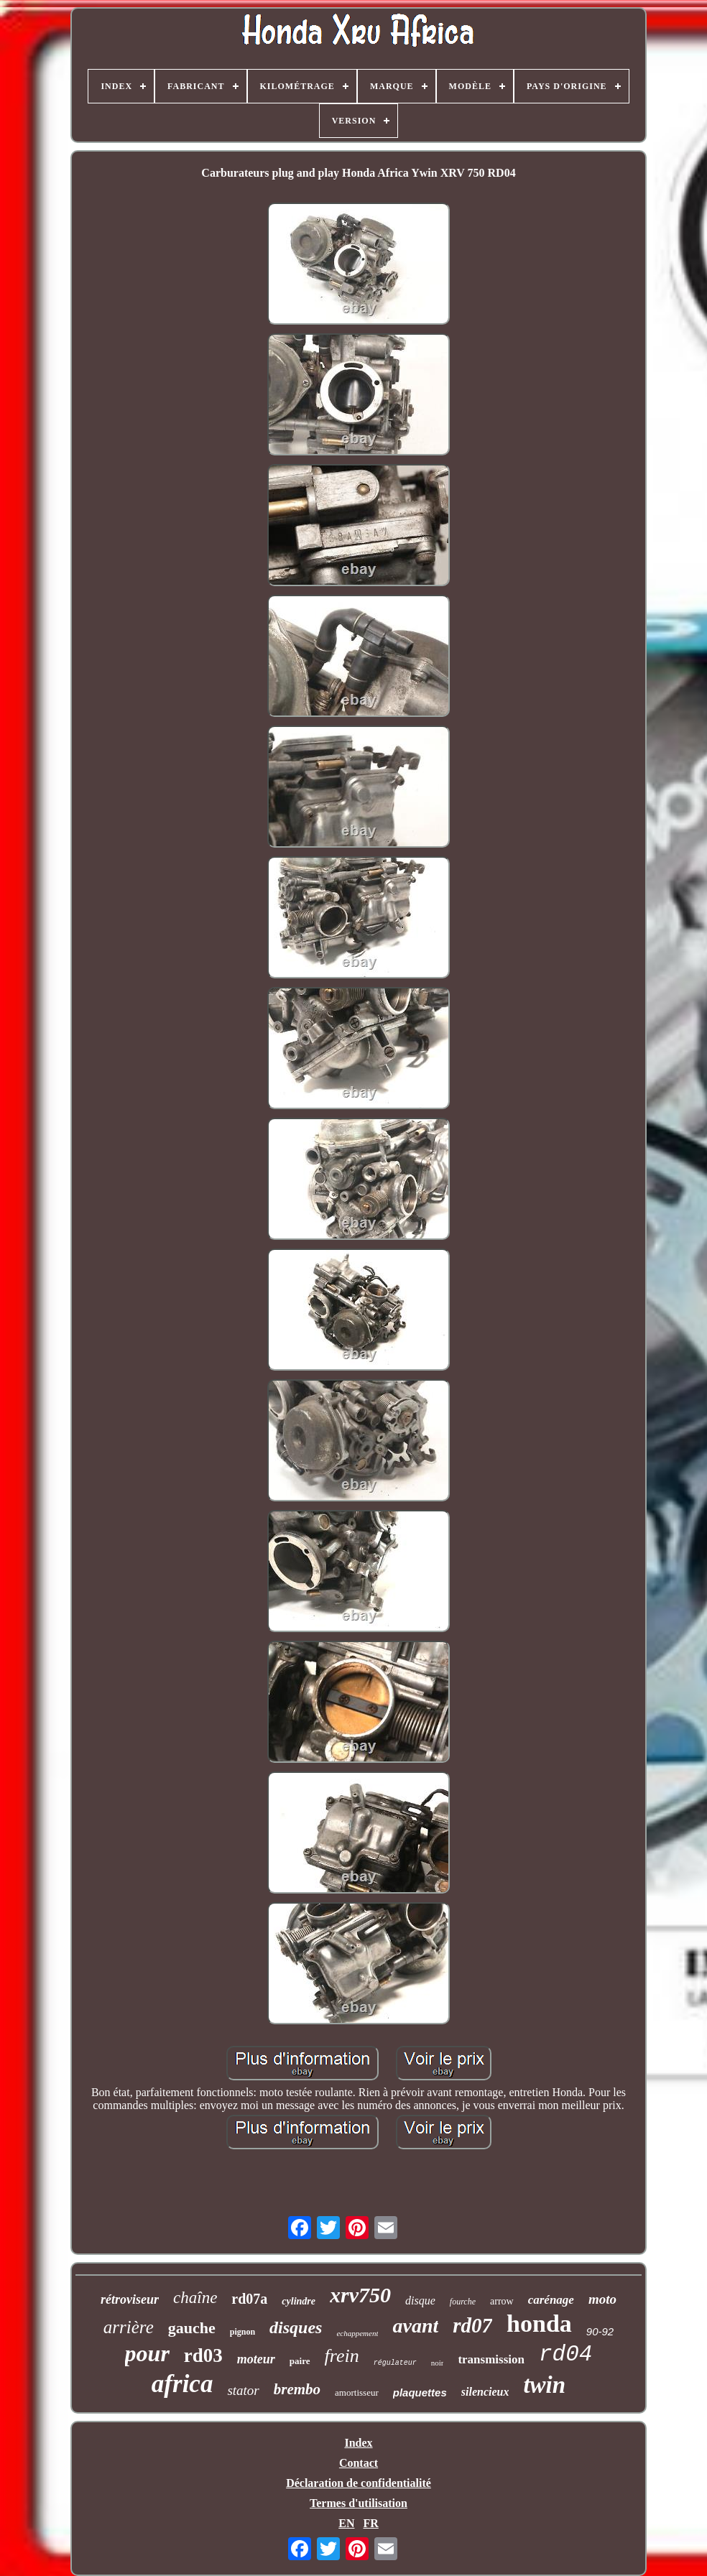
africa (182, 2384)
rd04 (565, 2354)
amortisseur (357, 2392)
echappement (357, 2333)
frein (342, 2355)
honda (539, 2323)
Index (358, 2443)
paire (300, 2360)
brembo (297, 2389)
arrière (128, 2327)
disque (420, 2300)
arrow (502, 2301)
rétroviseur (130, 2299)
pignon (242, 2332)
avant (415, 2326)
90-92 (600, 2331)
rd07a (249, 2299)
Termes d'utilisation (358, 2503)
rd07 (472, 2325)
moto (602, 2299)
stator (243, 2390)
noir (437, 2362)
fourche (463, 2302)
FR (370, 2523)
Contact (358, 2463)
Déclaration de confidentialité (358, 2483)
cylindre (298, 2301)
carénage (551, 2300)
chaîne (195, 2298)
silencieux (485, 2392)
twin (544, 2385)
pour (147, 2353)
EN (346, 2523)
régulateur (395, 2363)
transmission (491, 2359)
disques (295, 2327)
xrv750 (360, 2295)
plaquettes (420, 2392)
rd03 (203, 2355)
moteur (256, 2359)
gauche (192, 2328)
